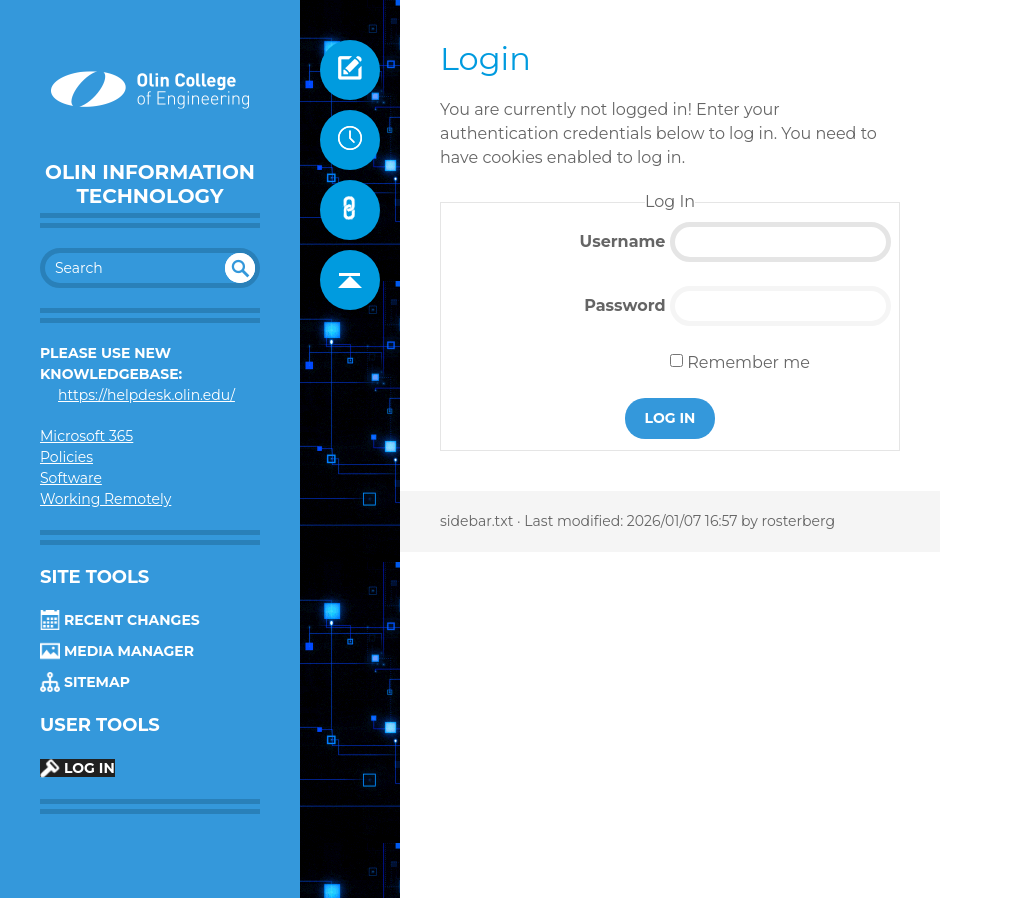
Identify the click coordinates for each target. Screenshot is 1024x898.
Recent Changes (120, 620)
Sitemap (85, 682)
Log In (77, 768)
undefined (240, 268)
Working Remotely (105, 499)
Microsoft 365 (86, 436)
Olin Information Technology (150, 184)
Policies (66, 457)
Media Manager (117, 651)
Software (71, 478)
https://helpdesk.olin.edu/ (146, 395)
